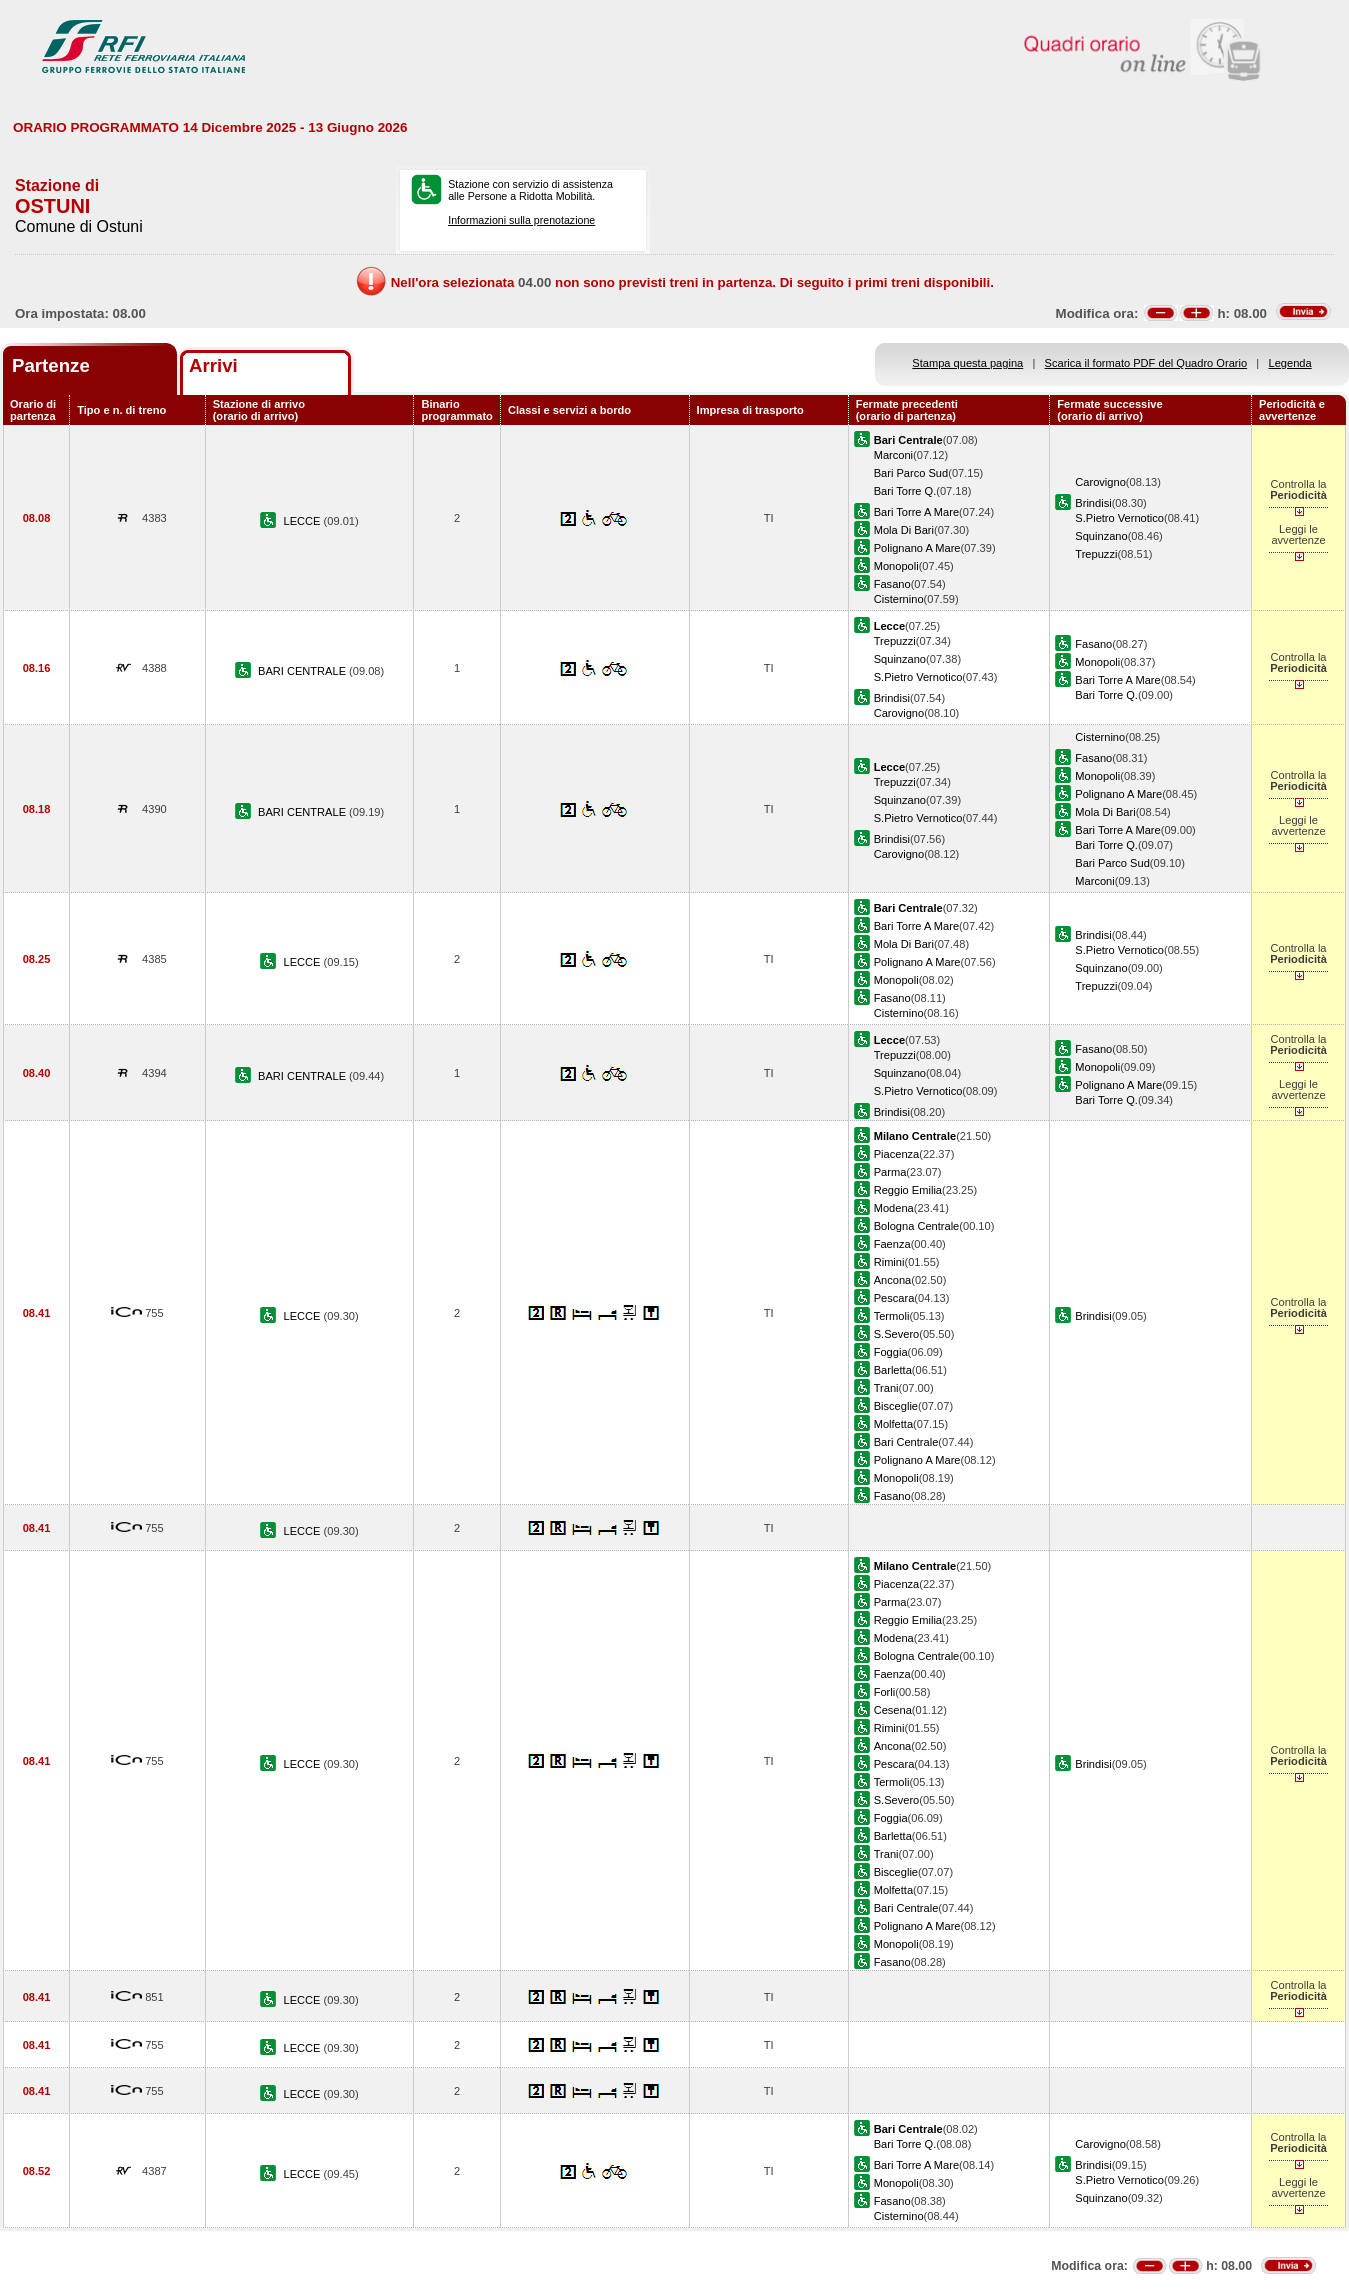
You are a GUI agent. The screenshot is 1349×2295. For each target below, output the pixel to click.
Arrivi (213, 365)
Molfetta (893, 1424)
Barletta (893, 1370)
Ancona (893, 1280)
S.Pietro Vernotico (1119, 518)
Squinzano (1101, 536)
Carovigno (1100, 482)
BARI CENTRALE (303, 671)
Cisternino (899, 599)
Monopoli (896, 566)
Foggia (891, 1352)
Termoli (892, 1316)
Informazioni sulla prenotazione (521, 220)
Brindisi (1093, 503)
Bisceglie (896, 1406)
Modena (894, 1208)
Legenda (1290, 363)
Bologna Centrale (917, 1226)
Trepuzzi (1096, 554)
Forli (885, 1692)
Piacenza (897, 1154)
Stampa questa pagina (967, 363)
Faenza (892, 1244)
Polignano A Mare (917, 548)
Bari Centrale (906, 1442)
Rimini (889, 1262)
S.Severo (897, 1334)
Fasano (892, 584)
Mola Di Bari (904, 530)
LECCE (304, 521)
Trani (886, 1388)
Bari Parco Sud (911, 473)
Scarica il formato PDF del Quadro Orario (1146, 363)
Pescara (894, 1298)
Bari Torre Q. (905, 491)
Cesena (893, 1710)
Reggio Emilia (908, 1190)
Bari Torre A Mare (916, 512)
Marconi (893, 455)
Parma (890, 1172)
